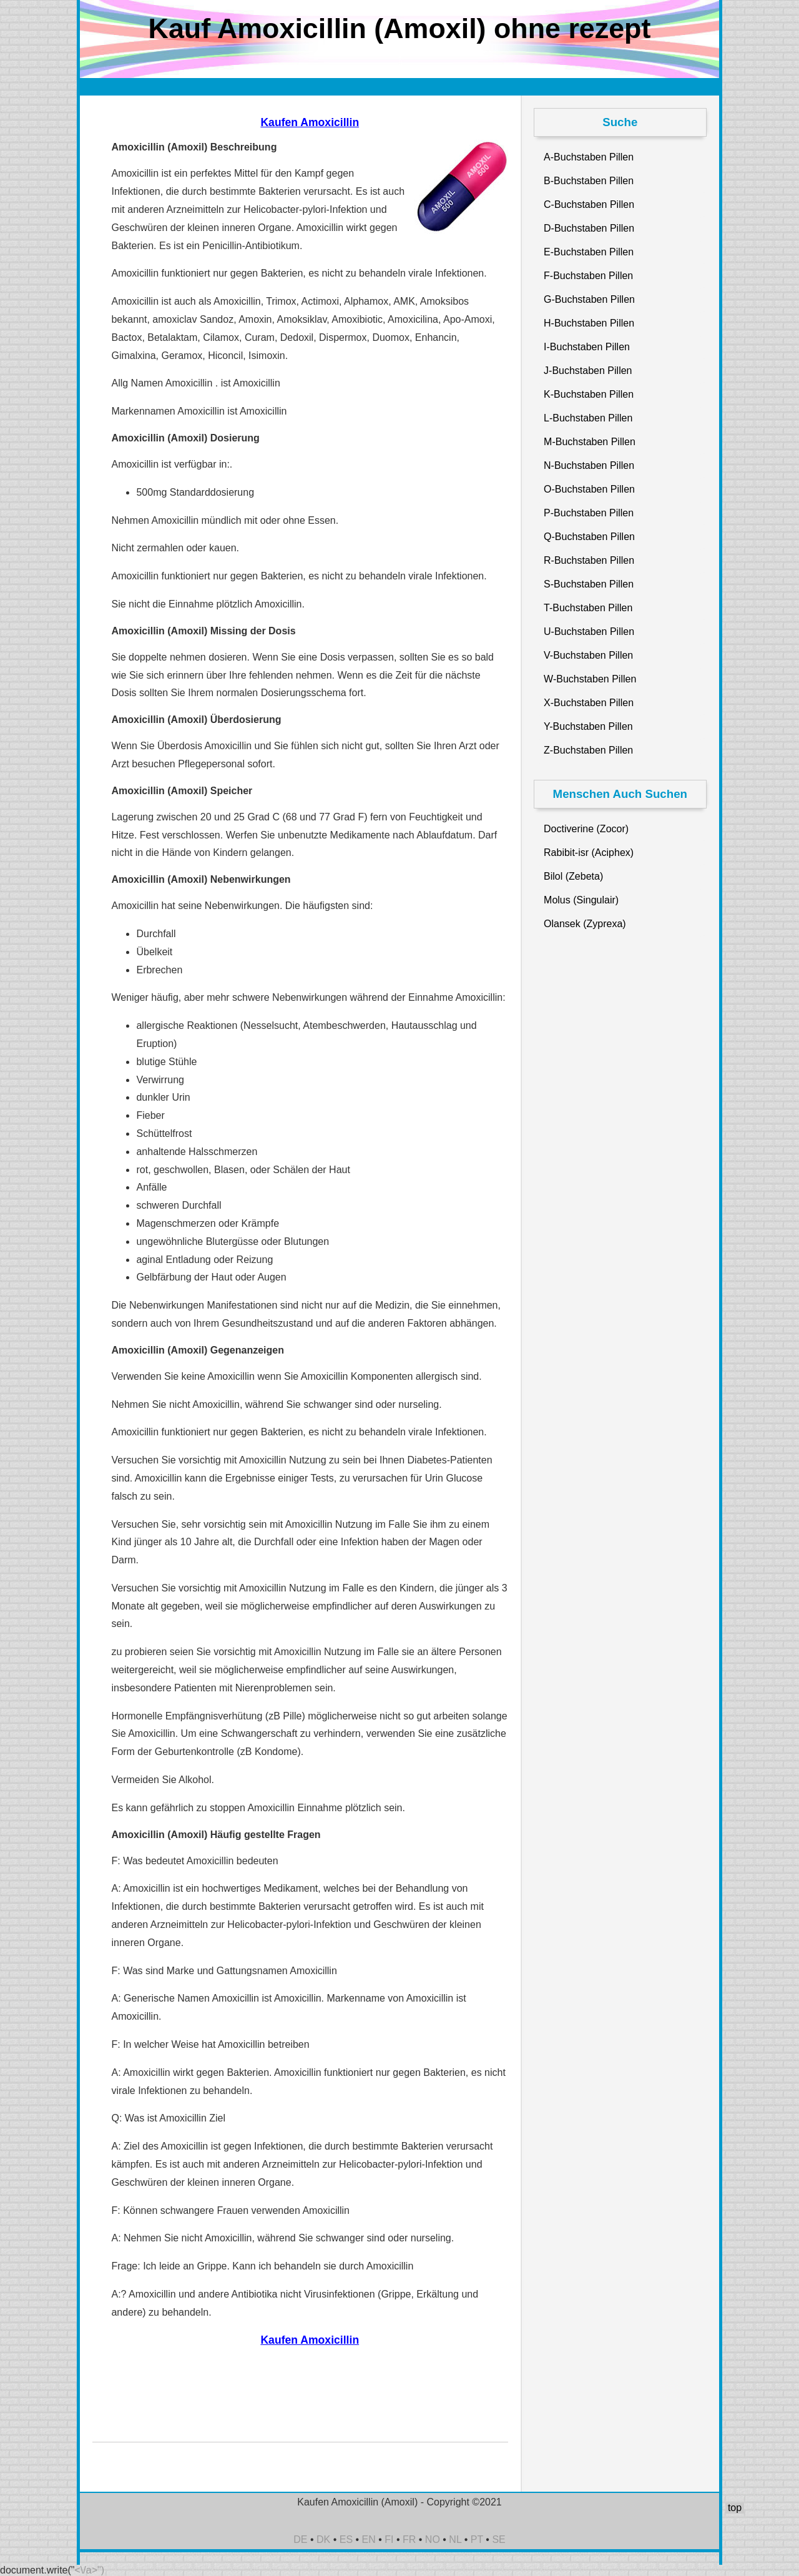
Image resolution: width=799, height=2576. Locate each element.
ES (346, 2539)
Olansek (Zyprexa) (585, 923)
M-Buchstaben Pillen (589, 441)
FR (409, 2539)
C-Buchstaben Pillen (589, 204)
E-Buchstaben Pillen (589, 252)
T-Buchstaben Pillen (588, 607)
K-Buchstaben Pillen (589, 394)
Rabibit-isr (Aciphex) (589, 852)
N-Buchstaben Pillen (589, 465)
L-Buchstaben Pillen (588, 418)
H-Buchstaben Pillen (589, 323)
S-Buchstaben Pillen (589, 584)
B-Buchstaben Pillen (589, 180)
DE (300, 2539)
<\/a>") (89, 2570)
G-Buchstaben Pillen (589, 299)
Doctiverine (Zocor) (586, 828)
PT (477, 2539)
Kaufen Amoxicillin (309, 122)
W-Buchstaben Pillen (590, 679)
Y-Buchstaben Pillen (588, 726)
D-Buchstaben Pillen (589, 228)
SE (498, 2539)
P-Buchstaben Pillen (589, 513)
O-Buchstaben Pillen (589, 489)
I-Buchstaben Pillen (587, 347)
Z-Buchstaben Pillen (588, 750)
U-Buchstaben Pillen (589, 631)
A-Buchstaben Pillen (589, 157)
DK (323, 2539)
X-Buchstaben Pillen (589, 702)
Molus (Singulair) (581, 900)
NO (432, 2539)
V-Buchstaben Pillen (588, 655)
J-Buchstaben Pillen (588, 370)
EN (369, 2539)
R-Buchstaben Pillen (589, 560)
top (735, 2507)
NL (455, 2539)
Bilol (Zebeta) (573, 876)
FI (389, 2539)
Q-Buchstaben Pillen (589, 536)
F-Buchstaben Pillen (588, 275)
